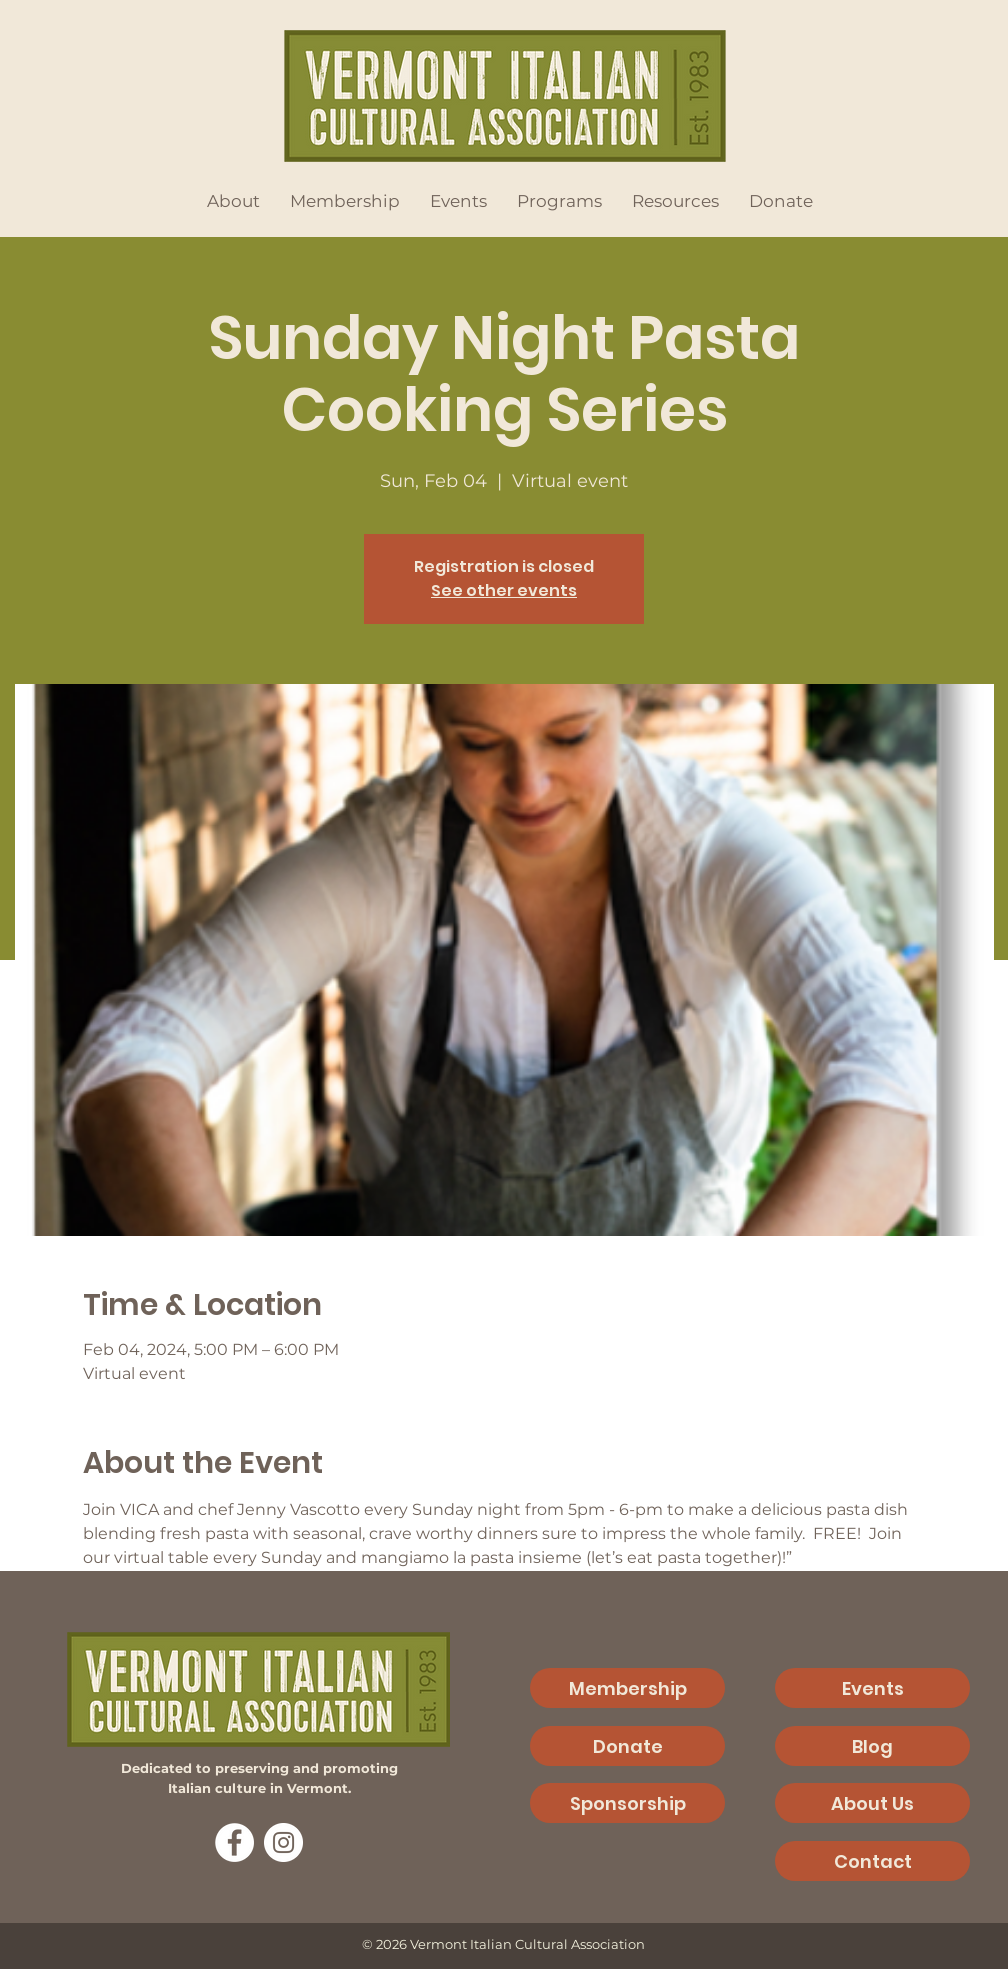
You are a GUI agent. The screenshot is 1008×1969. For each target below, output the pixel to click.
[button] (233, 201)
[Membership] (627, 1688)
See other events (504, 590)
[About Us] (872, 1803)
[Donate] (627, 1746)
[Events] (872, 1688)
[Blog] (872, 1746)
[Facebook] (234, 1842)
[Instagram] (283, 1842)
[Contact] (872, 1861)
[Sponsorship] (627, 1803)
